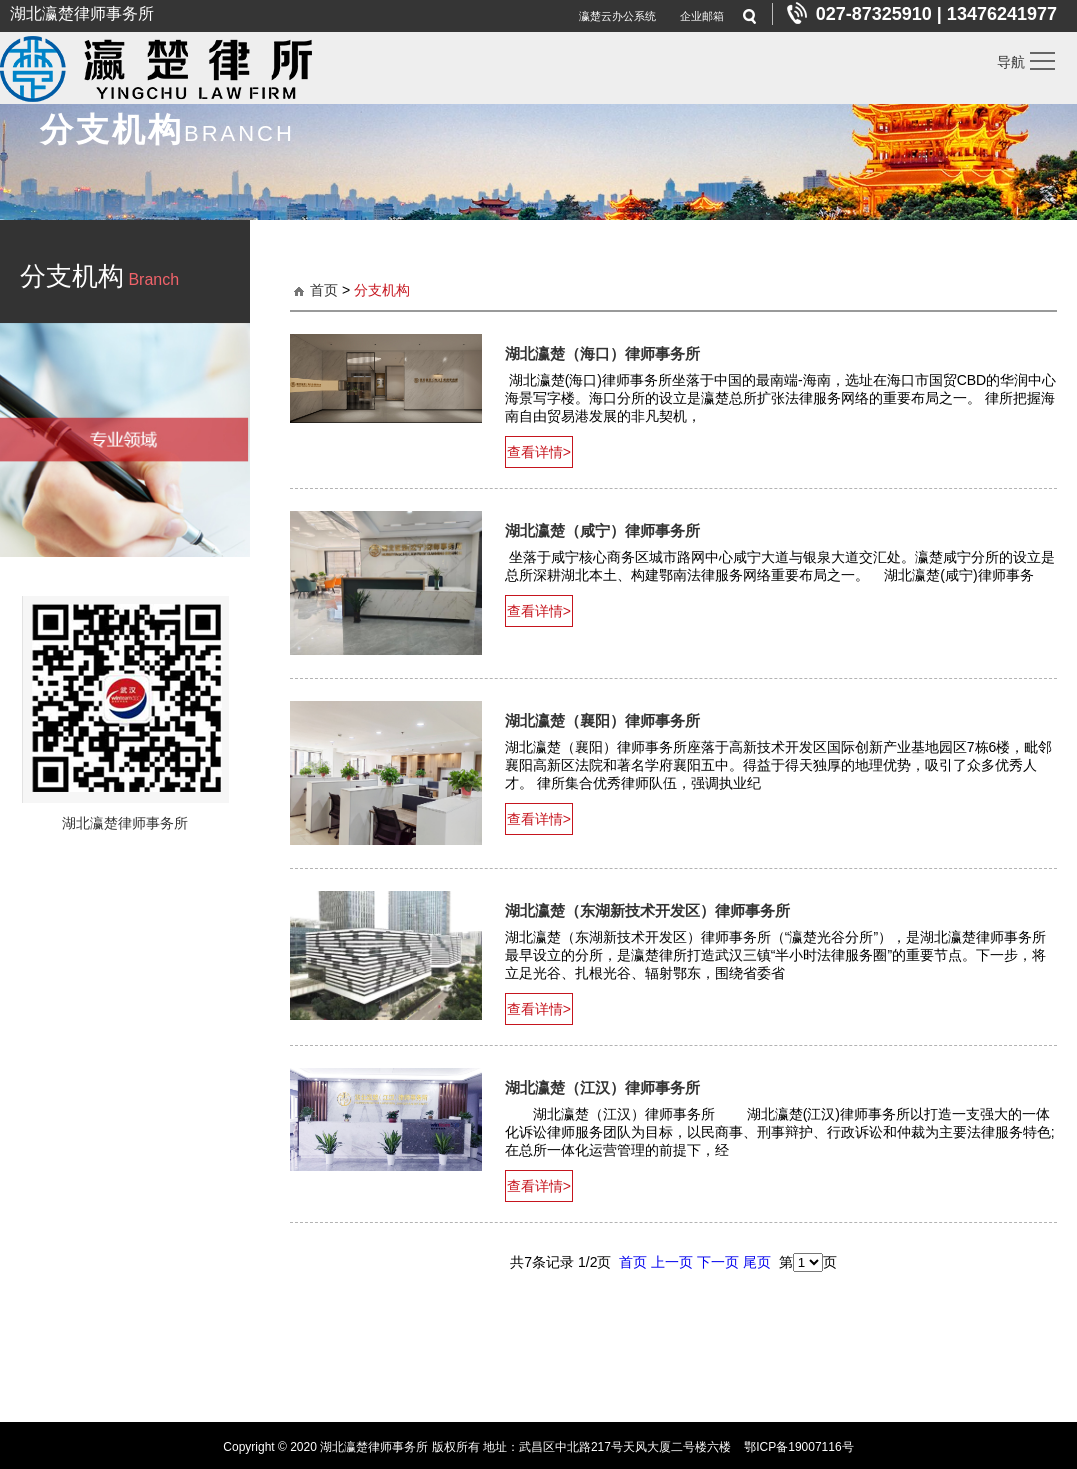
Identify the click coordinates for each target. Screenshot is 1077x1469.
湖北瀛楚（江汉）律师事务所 (602, 1085)
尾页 (757, 1259)
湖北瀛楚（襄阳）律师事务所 (602, 719)
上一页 (672, 1259)
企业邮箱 (702, 16)
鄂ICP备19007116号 (798, 1444)
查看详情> (539, 451)
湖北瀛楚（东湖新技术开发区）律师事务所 (647, 909)
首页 (324, 290)
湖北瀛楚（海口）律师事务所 (602, 353)
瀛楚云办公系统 (617, 16)
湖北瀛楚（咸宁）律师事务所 (602, 529)
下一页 (718, 1259)
